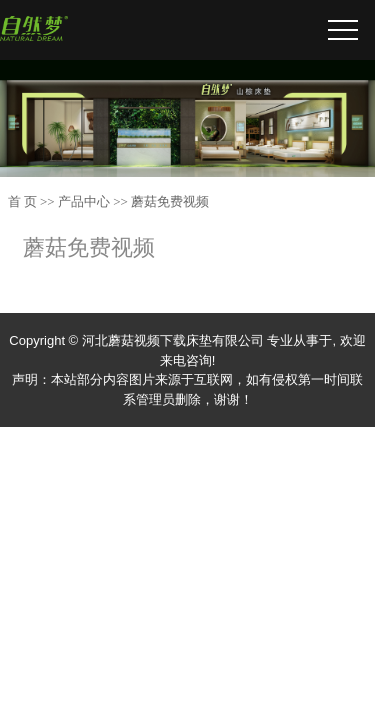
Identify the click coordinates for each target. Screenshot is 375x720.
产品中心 (84, 201)
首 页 (22, 201)
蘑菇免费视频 (170, 201)
